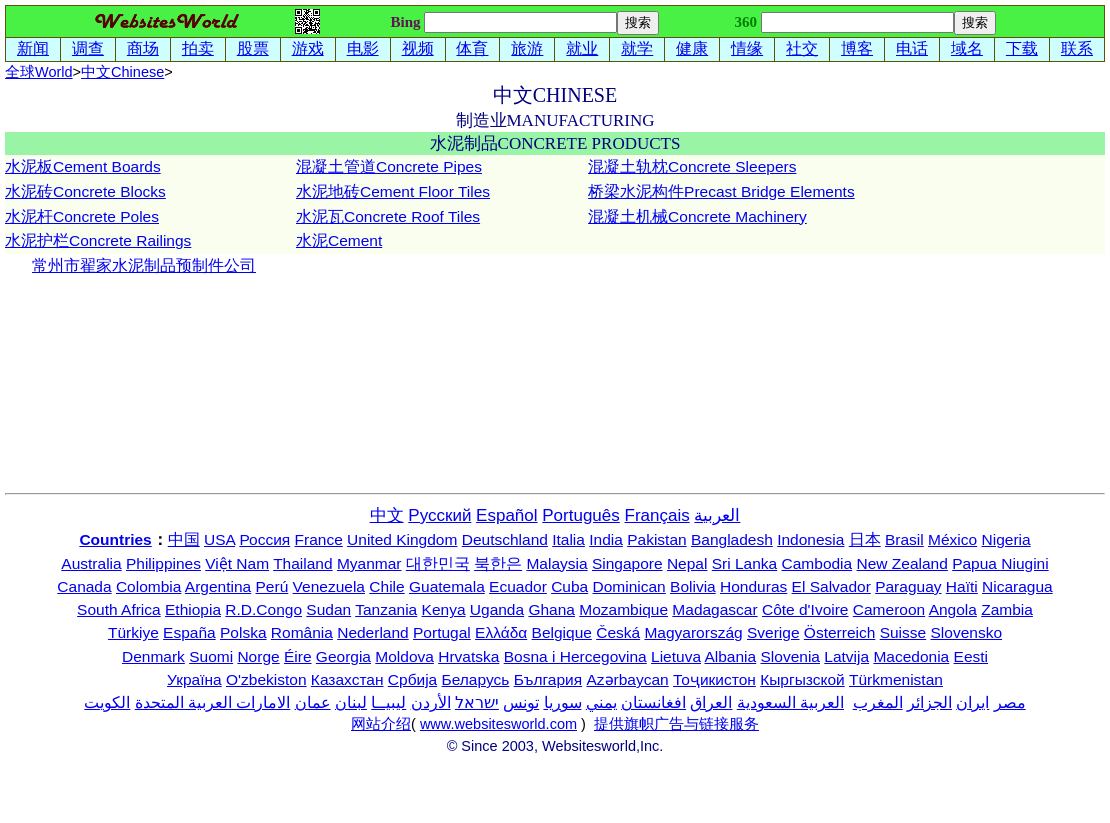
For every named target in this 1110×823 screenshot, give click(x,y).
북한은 (498, 563)
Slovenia (790, 656)
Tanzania (386, 609)
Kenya (444, 609)
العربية (717, 515)
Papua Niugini (1000, 563)
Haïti (962, 586)
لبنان (351, 702)
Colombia (148, 586)
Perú (272, 586)
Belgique (562, 632)
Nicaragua (1017, 586)
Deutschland (505, 539)
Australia (91, 563)
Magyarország (693, 632)
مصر (1010, 702)
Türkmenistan (896, 679)
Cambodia (817, 563)
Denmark (153, 656)
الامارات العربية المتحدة (213, 702)
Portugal (442, 632)
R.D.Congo (263, 609)
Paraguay (908, 586)
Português (581, 515)
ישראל (477, 702)
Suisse (903, 632)
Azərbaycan (627, 679)
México (952, 539)
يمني (601, 702)
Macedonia (911, 656)
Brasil (904, 539)
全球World (39, 72)
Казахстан (347, 679)
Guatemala (447, 586)
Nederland (373, 632)
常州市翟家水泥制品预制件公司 (144, 265)
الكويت (107, 702)
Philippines (163, 563)
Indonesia (810, 539)
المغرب (878, 702)
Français (657, 515)
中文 (122, 72)
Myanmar (369, 563)
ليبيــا (388, 702)
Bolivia (693, 586)
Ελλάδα (501, 632)
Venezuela (329, 586)
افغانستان (653, 702)
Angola (953, 609)
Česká (618, 632)
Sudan (328, 609)
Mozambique (623, 609)
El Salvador (831, 586)
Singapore (627, 563)
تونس (521, 702)
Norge (258, 656)
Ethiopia (193, 609)
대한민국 (438, 563)
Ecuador (518, 586)
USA (219, 539)
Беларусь (476, 679)
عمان (313, 702)
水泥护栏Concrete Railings (98, 240)
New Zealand (902, 563)
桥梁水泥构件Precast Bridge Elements (721, 191)
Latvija (846, 656)
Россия (264, 539)
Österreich (840, 632)
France (319, 539)
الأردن (431, 702)
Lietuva (676, 656)
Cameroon (889, 609)
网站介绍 (381, 724)
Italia (568, 539)
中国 (184, 539)
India (606, 539)
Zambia (1007, 609)
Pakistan (656, 539)
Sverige (773, 632)
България (548, 679)
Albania (730, 656)
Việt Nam (237, 563)
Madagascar (714, 609)
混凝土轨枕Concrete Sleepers (692, 166)
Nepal (687, 563)
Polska (243, 632)
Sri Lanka (744, 563)
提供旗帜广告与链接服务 (676, 724)
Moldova (404, 656)
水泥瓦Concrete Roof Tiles (388, 216)
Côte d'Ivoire (805, 609)
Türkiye (133, 632)
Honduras (753, 586)
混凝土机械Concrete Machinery (697, 216)
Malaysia (556, 563)
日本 (865, 539)
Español (506, 515)
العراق (711, 702)
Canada (84, 586)
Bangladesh (732, 539)
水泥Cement (339, 240)
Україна (194, 679)
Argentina (218, 586)
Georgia (343, 656)
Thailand (302, 563)
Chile (386, 586)
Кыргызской (802, 679)
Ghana (551, 609)
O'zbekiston (266, 679)
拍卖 (198, 48)
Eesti (971, 656)
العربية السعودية (790, 702)
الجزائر (929, 702)
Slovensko (967, 632)
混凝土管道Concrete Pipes (389, 166)
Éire (298, 656)
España (189, 632)
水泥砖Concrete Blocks (85, 191)
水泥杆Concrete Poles (82, 216)
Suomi (211, 656)
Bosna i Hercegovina (575, 656)
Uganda (497, 609)
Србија (412, 679)
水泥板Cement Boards (83, 166)
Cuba (569, 586)
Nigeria (1006, 539)
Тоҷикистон (714, 679)
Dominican (629, 586)
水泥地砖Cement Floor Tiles (393, 191)
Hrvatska (468, 656)
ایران (972, 702)
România (302, 632)
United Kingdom (402, 539)
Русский (439, 515)
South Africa (119, 609)
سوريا (563, 702)
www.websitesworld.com (498, 724)
